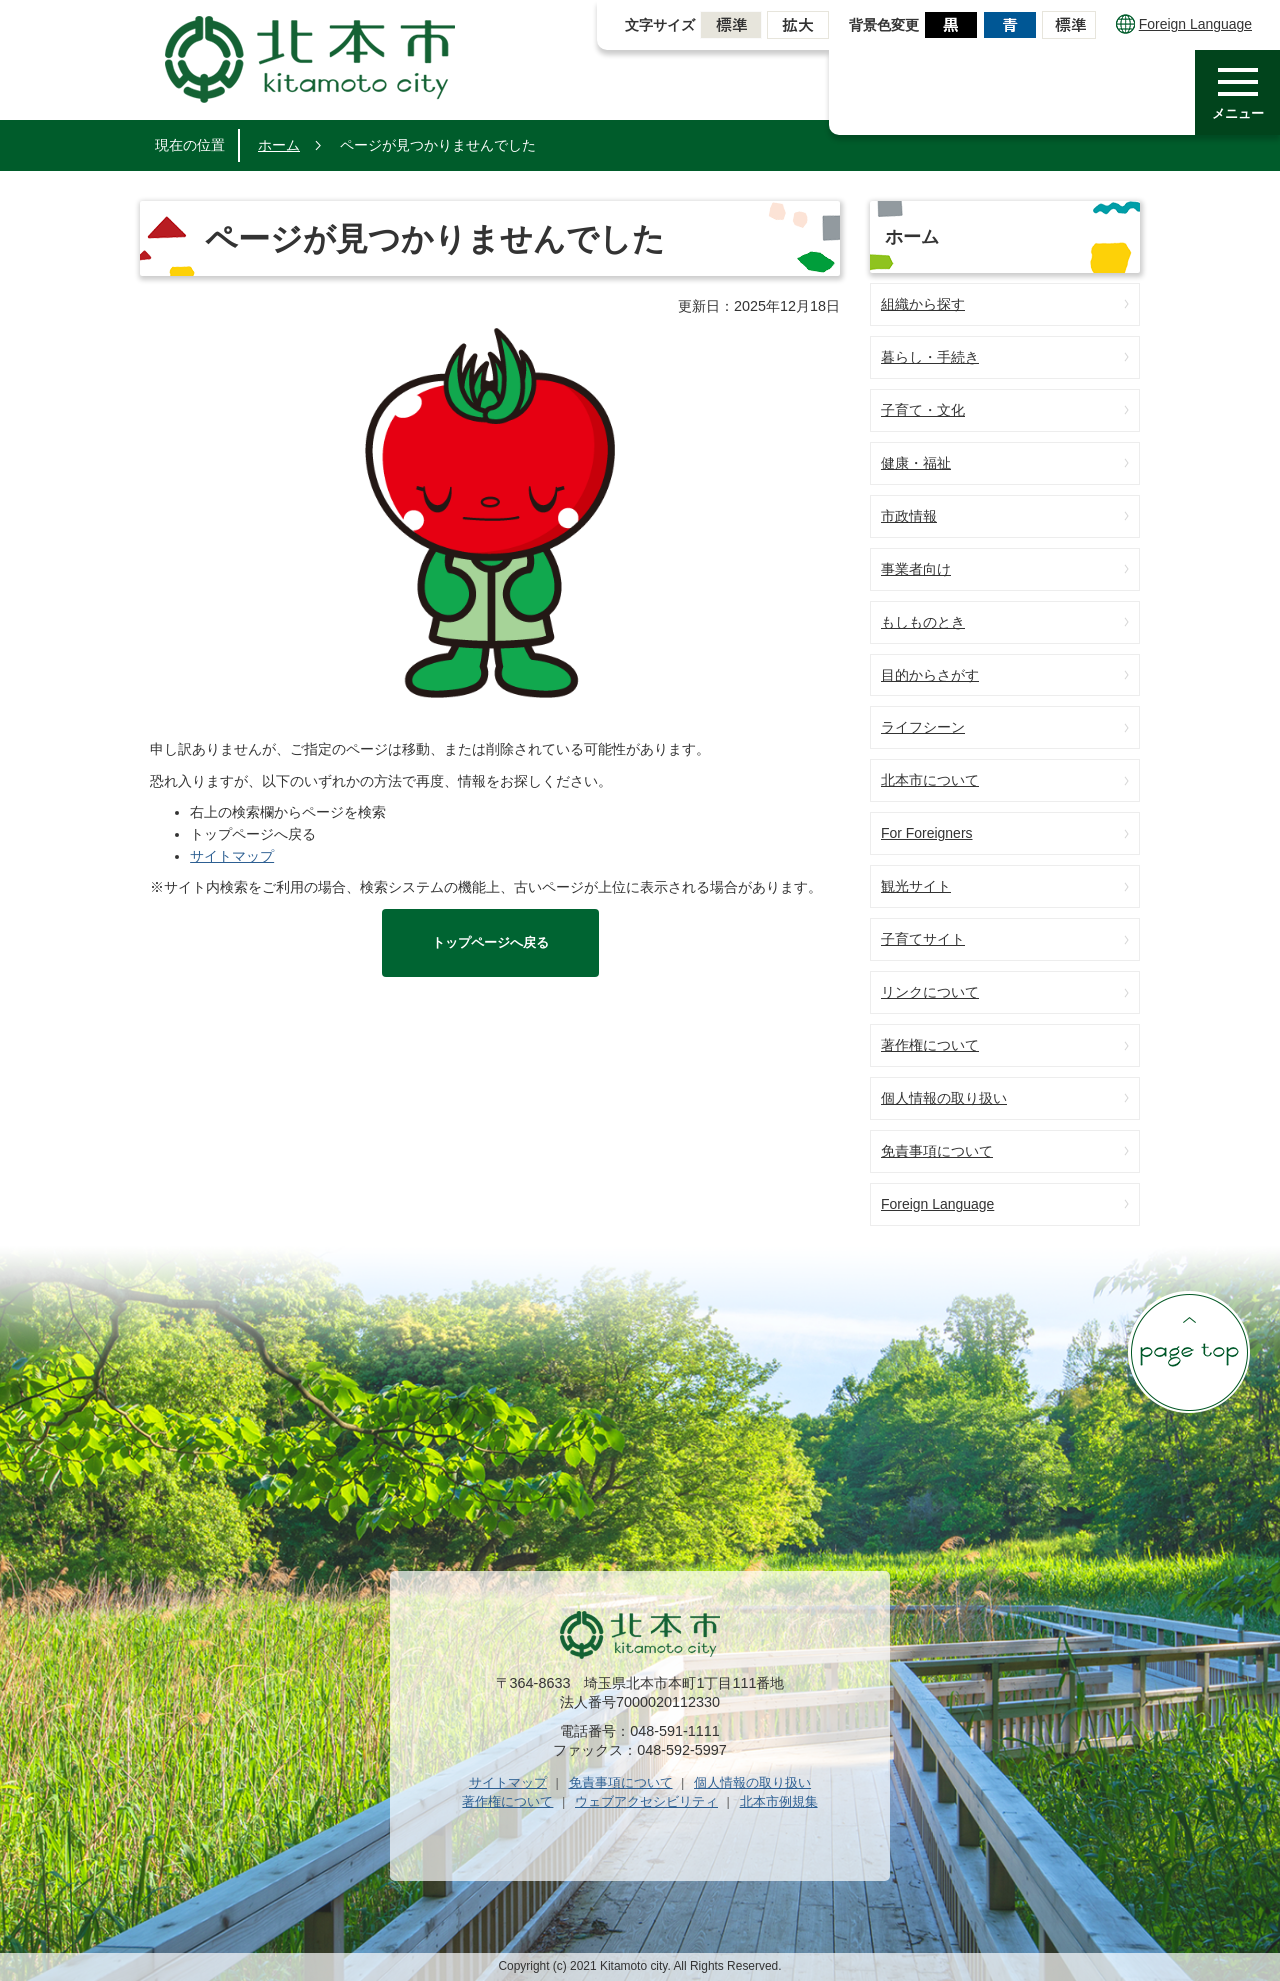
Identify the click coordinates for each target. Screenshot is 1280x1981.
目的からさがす (930, 675)
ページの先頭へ (1189, 1352)
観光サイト (916, 886)
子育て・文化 (923, 410)
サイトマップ (232, 856)
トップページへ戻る (490, 942)
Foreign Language (1184, 24)
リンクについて (930, 992)
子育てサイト (923, 939)
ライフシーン (923, 727)
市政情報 (909, 516)
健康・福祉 (916, 463)
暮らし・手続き (930, 357)
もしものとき (923, 622)
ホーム (279, 145)
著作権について (930, 1045)
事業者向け (916, 569)
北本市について (930, 780)
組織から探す (923, 304)
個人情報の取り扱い (944, 1098)
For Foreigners (927, 833)
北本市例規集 (779, 1801)
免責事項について (937, 1151)
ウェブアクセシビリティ (646, 1801)
